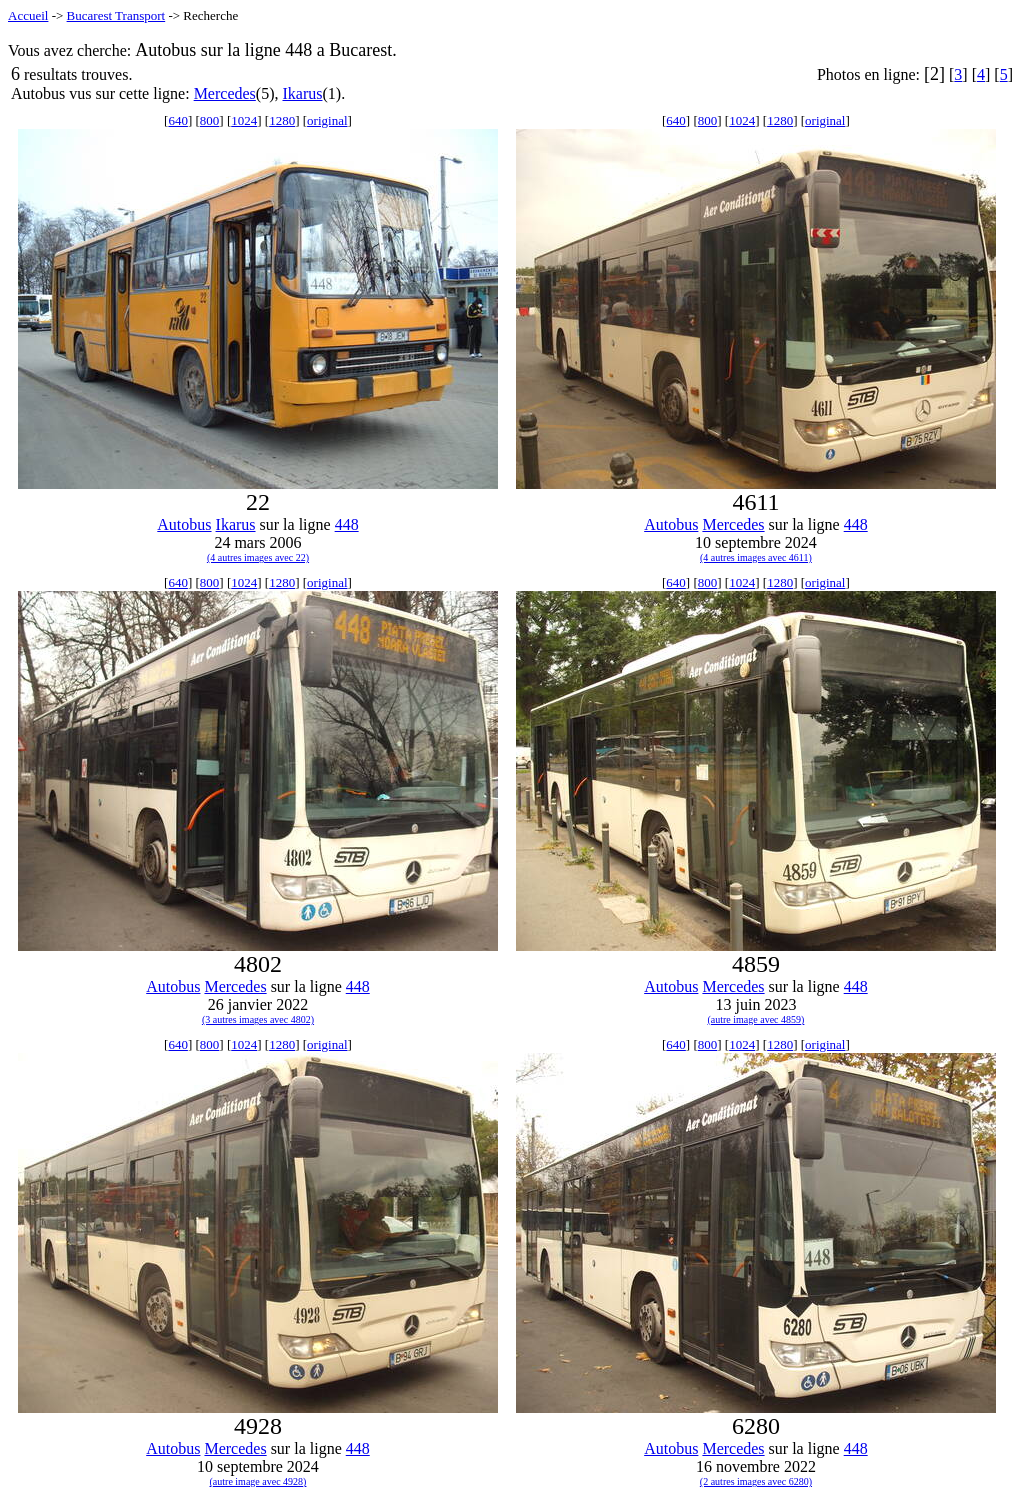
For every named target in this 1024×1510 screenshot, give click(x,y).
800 (210, 120)
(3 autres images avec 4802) (258, 1019)
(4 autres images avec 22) (258, 557)
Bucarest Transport (116, 15)
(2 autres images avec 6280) (756, 1481)
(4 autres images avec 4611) (756, 557)
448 (347, 524)
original (327, 120)
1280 (282, 120)
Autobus (184, 524)
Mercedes (225, 93)
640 (178, 120)
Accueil (28, 15)
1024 (244, 120)
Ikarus (302, 93)
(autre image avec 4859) (755, 1019)
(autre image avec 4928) (258, 1481)
